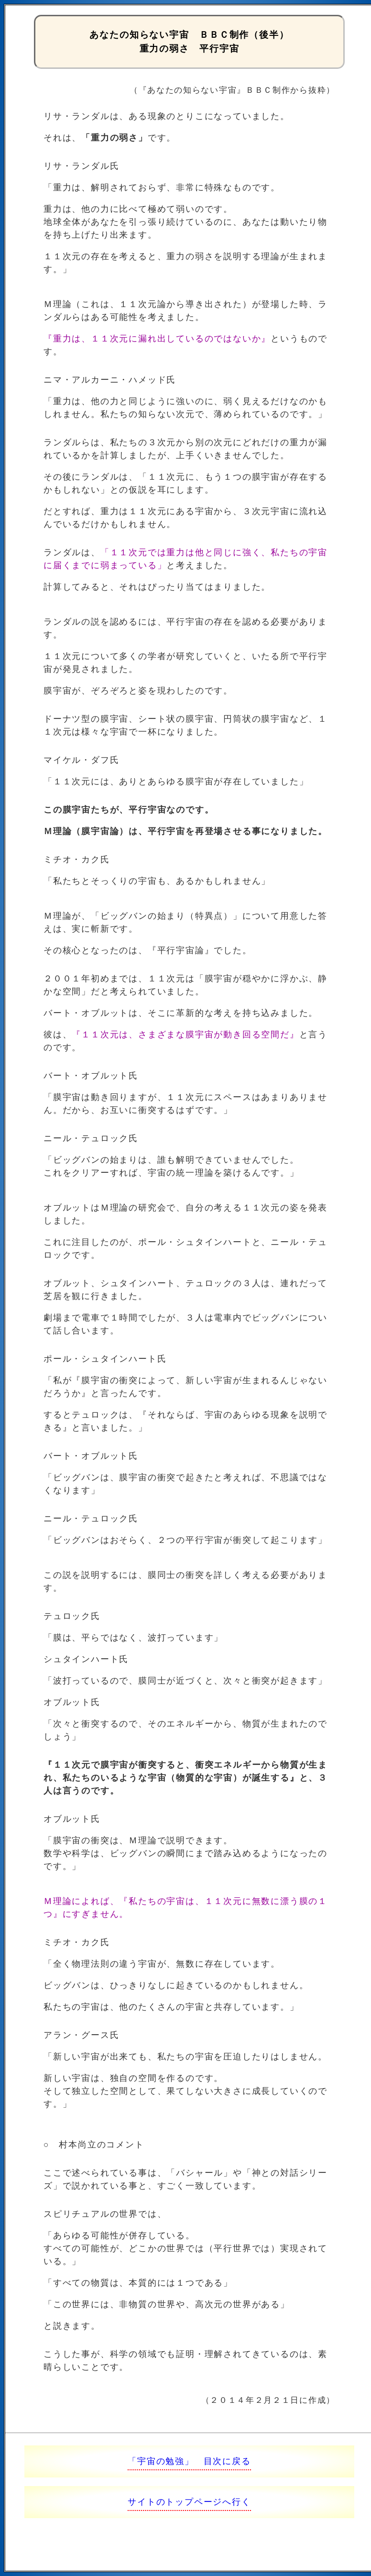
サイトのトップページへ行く (189, 2502)
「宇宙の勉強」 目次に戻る (189, 2461)
